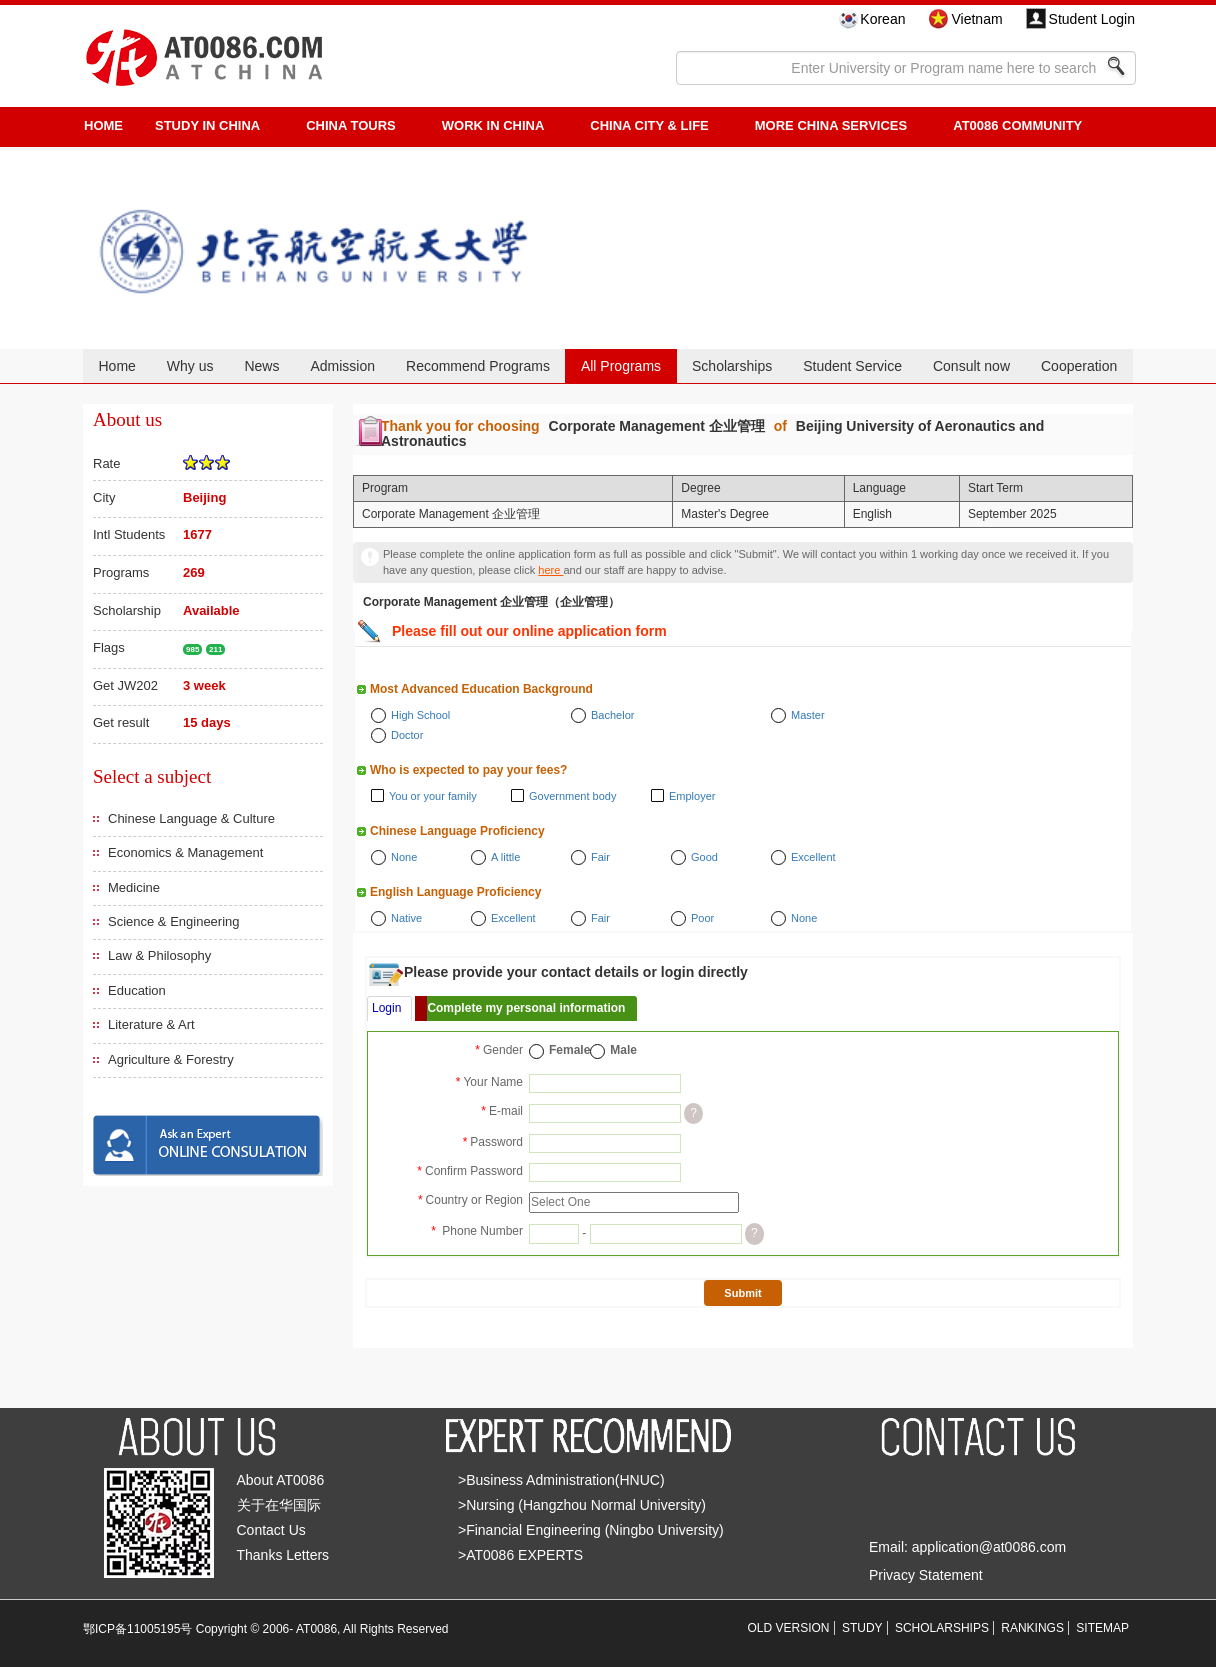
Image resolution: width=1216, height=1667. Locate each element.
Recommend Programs (478, 366)
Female (569, 1050)
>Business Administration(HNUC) (561, 1480)
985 (192, 649)
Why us (190, 366)
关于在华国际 (279, 1505)
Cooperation (1079, 366)
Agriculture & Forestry (171, 1059)
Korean (882, 19)
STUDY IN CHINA (207, 125)
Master (808, 715)
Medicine (134, 887)
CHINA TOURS (351, 125)
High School (420, 715)
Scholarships (732, 366)
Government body (572, 796)
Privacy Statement (926, 1575)
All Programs (621, 366)
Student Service (852, 366)
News (261, 366)
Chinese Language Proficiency (457, 831)
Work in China (493, 125)
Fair (600, 857)
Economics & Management (185, 852)
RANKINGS (1032, 1628)
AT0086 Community (1017, 125)
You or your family (433, 796)
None (404, 857)
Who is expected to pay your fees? (468, 770)
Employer (692, 796)
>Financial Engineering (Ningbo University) (591, 1530)
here (550, 570)
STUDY (862, 1628)
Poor (702, 918)
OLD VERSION (789, 1628)
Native (406, 918)
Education (137, 990)
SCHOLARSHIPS (942, 1628)
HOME (103, 125)
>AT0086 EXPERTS (520, 1555)
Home (116, 366)
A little (505, 857)
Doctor (407, 735)
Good (704, 857)
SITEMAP (1102, 1628)
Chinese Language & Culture (191, 818)
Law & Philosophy (159, 955)
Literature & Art (151, 1024)
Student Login (1092, 19)
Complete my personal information (526, 1008)
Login (386, 1008)
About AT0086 (281, 1480)
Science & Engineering (174, 921)
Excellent (813, 857)
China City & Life (649, 125)
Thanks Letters (283, 1555)
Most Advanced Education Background (481, 689)
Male (623, 1050)
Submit (742, 1293)
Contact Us (271, 1530)
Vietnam (976, 19)
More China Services (831, 125)
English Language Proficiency (455, 892)
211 (215, 649)
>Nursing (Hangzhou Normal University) (582, 1505)
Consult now (971, 366)
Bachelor (612, 715)
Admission (342, 366)
